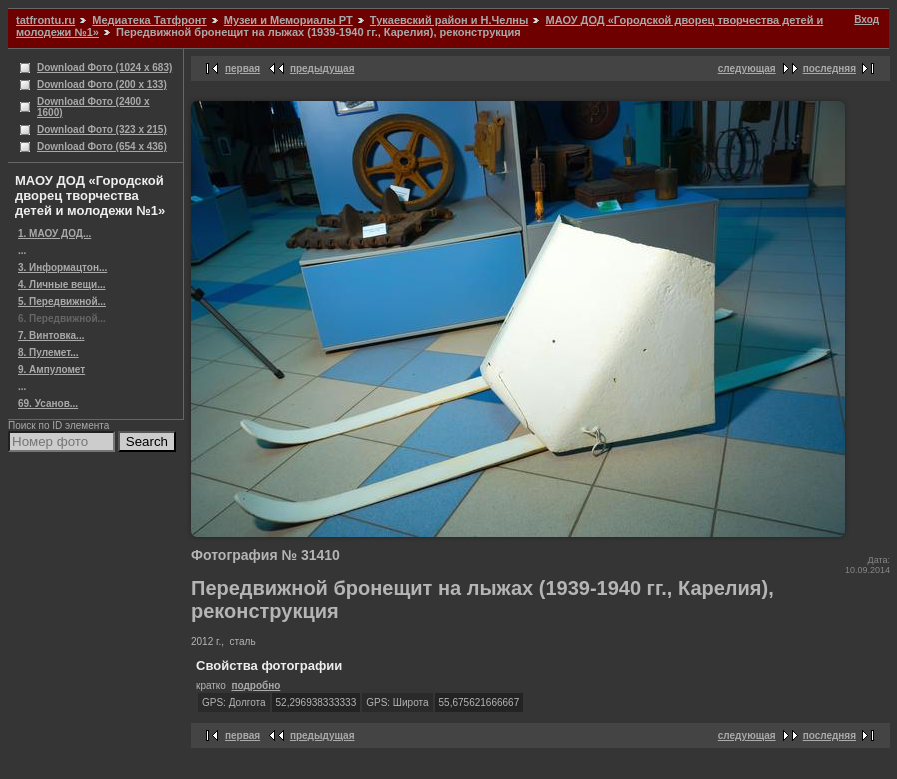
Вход (866, 19)
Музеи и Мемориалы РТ (288, 20)
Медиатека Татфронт (149, 20)
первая (242, 68)
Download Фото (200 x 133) (102, 84)
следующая (747, 68)
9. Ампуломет (51, 369)
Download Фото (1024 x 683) (104, 67)
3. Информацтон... (62, 267)
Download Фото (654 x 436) (102, 146)
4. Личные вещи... (62, 284)
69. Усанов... (48, 403)
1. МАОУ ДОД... (54, 233)
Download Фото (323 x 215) (102, 129)
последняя (829, 68)
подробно (255, 685)
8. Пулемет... (48, 352)
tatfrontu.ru (45, 20)
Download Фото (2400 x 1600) (93, 107)
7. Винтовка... (51, 335)
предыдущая (322, 68)
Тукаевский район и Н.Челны (449, 20)
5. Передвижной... (62, 301)
